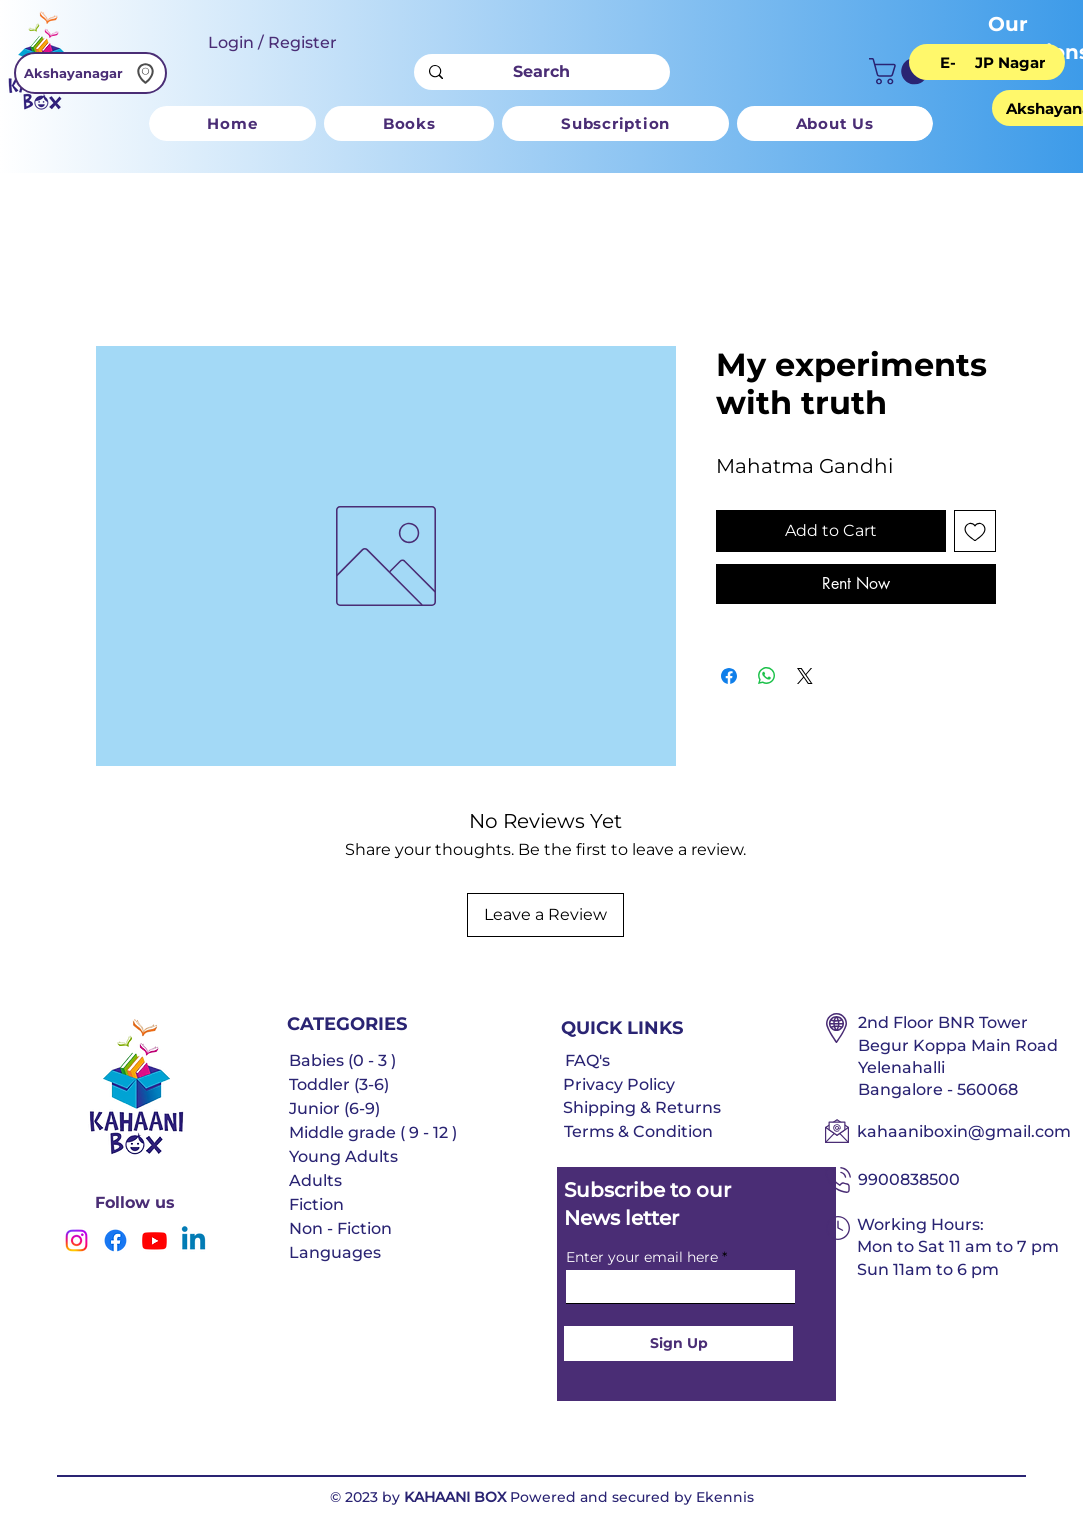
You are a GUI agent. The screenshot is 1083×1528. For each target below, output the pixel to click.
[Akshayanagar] (90, 73)
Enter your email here (642, 1257)
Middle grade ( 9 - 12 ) (373, 1132)
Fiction (316, 1204)
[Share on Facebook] (729, 676)
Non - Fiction (340, 1228)
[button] (901, 71)
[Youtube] (154, 1240)
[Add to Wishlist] (975, 531)
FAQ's (587, 1060)
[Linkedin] (193, 1240)
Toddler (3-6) (339, 1084)
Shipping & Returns (642, 1107)
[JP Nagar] (1010, 62)
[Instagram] (76, 1240)
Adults (315, 1180)
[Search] (541, 72)
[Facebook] (115, 1240)
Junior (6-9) (334, 1108)
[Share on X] (805, 676)
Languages (335, 1252)
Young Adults (343, 1156)
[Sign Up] (678, 1343)
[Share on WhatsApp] (767, 676)
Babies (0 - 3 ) (342, 1060)
